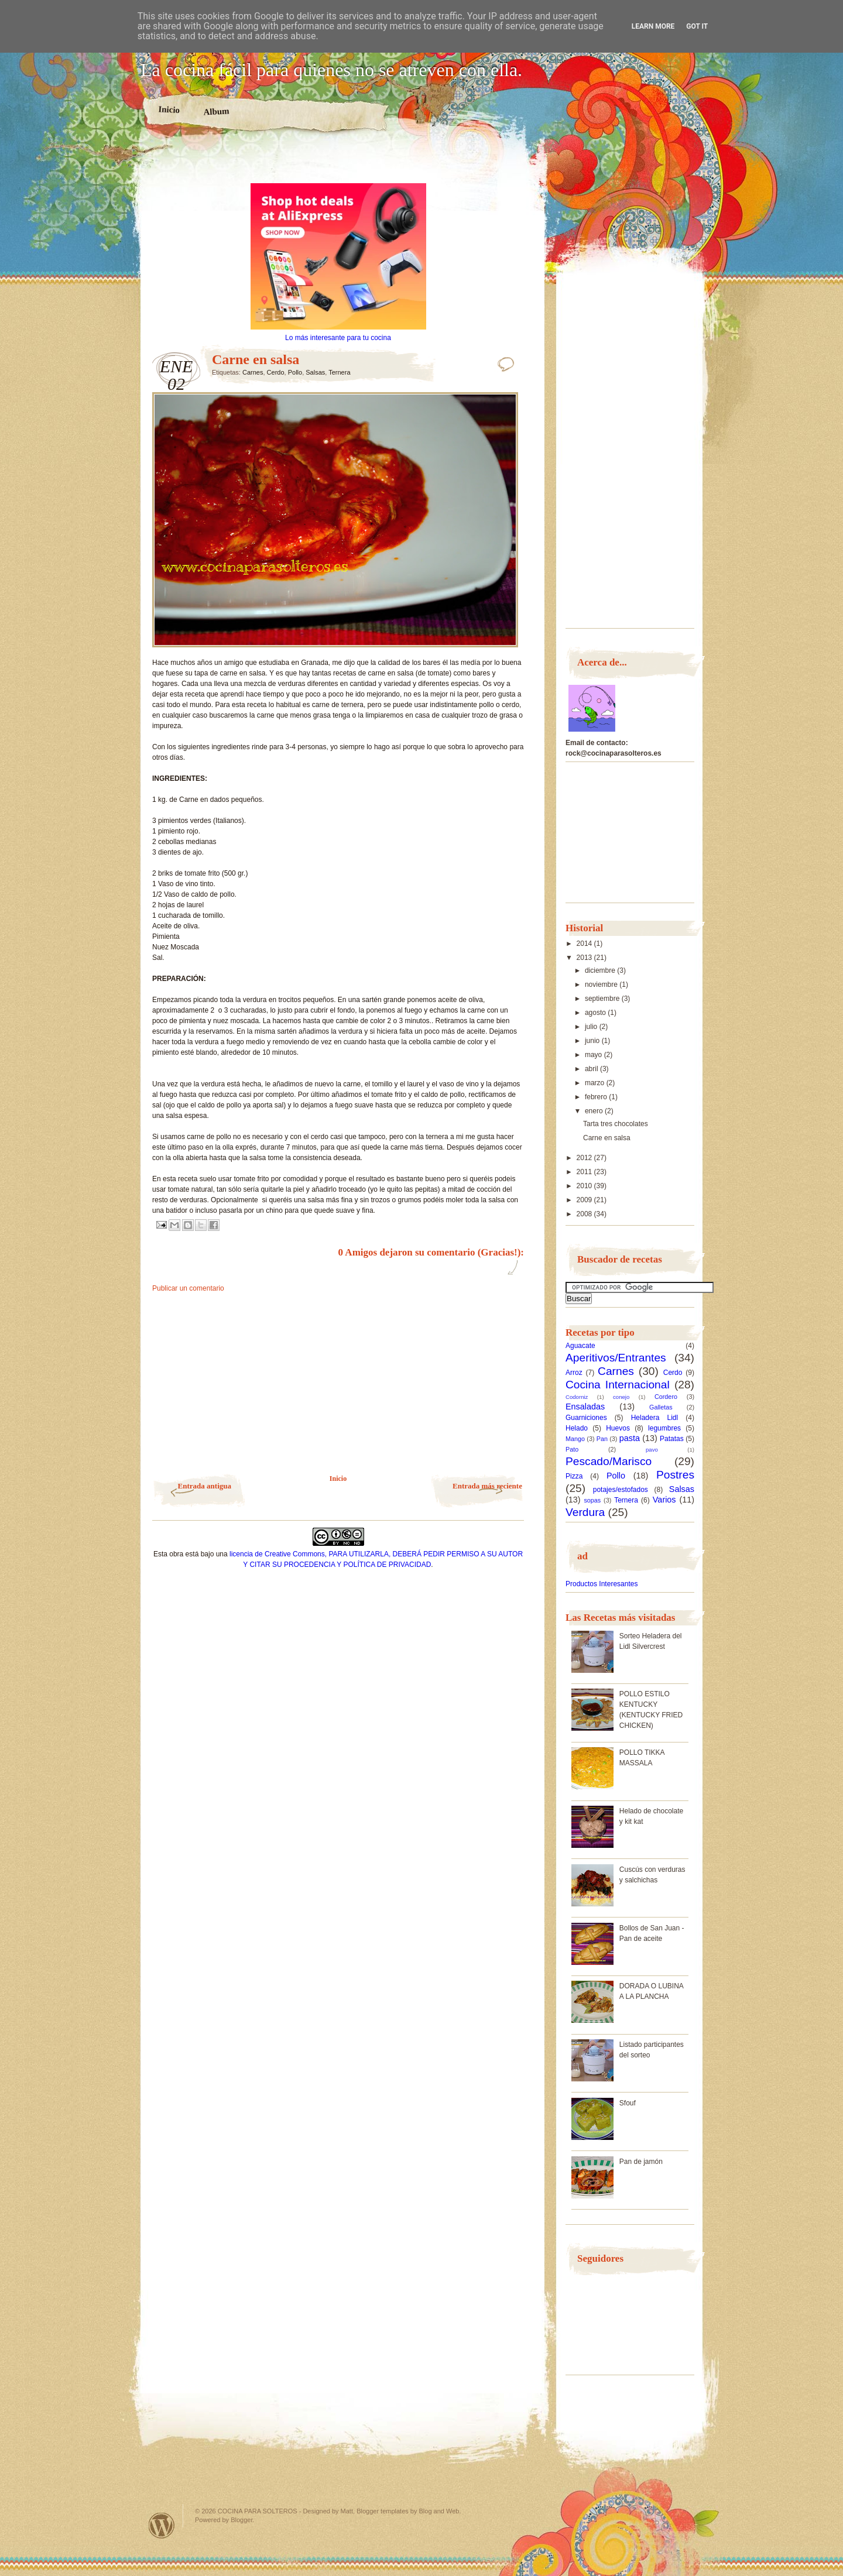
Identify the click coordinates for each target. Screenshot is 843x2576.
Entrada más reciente (487, 1485)
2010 (585, 1186)
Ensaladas (585, 1406)
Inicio (169, 109)
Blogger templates (383, 2511)
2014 (585, 943)
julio (592, 1027)
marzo (595, 1083)
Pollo (295, 372)
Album (216, 111)
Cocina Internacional (618, 1384)
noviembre (602, 984)
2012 (585, 1158)
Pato (572, 1449)
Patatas (672, 1439)
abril (592, 1069)
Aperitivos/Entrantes (616, 1358)
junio (593, 1041)
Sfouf (627, 2103)
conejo (621, 1397)
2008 (585, 1214)
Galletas (661, 1407)
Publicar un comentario (188, 1288)
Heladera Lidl (654, 1418)
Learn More (653, 26)
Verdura (585, 1512)
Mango (575, 1438)
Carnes (252, 372)
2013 (585, 957)
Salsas (315, 372)
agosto (596, 1013)
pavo (652, 1449)
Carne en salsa (606, 1138)
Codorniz (577, 1397)
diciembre (601, 970)
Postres (675, 1475)
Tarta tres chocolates (615, 1124)
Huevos (618, 1428)
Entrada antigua (204, 1485)
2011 (585, 1172)
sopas (592, 1500)
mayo (594, 1055)
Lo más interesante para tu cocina (338, 338)
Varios (664, 1499)
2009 (585, 1200)
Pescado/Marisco (609, 1461)
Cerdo (276, 372)
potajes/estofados (620, 1490)
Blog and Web (439, 2511)
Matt (347, 2511)
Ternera (339, 372)
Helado (577, 1428)
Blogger (241, 2519)
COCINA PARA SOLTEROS (257, 2511)
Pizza (574, 1476)
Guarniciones (586, 1418)
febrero (597, 1097)
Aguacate (580, 1346)
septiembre (603, 998)
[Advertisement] (338, 162)
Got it (697, 26)
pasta (629, 1438)
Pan (602, 1438)
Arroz (574, 1372)
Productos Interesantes (602, 1584)
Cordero (665, 1396)
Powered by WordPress (161, 2525)
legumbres (664, 1428)
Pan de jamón (641, 2161)
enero (595, 1111)
